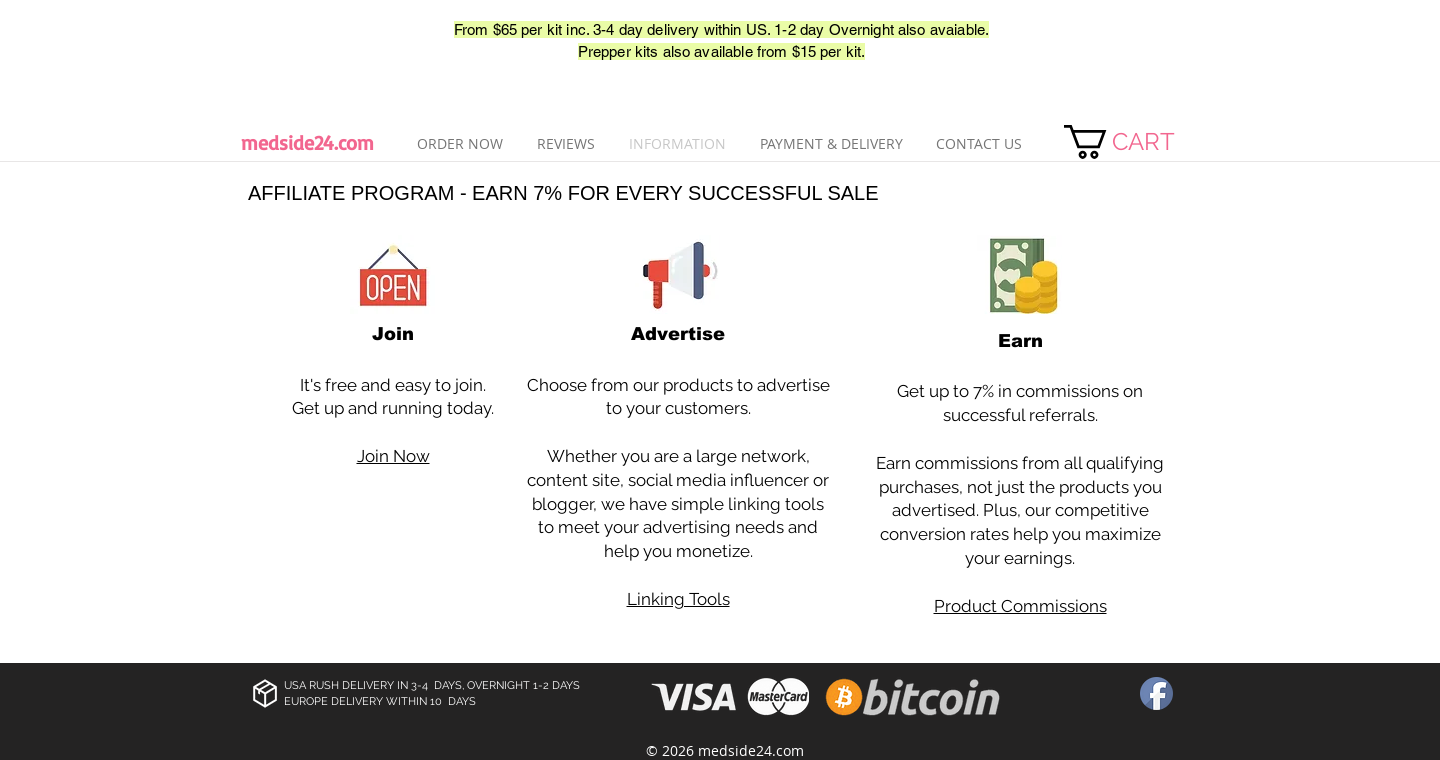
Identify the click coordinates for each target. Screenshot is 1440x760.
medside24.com (307, 142)
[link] (1139, 142)
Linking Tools (678, 599)
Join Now (393, 456)
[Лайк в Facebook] (299, 41)
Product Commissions (1020, 606)
